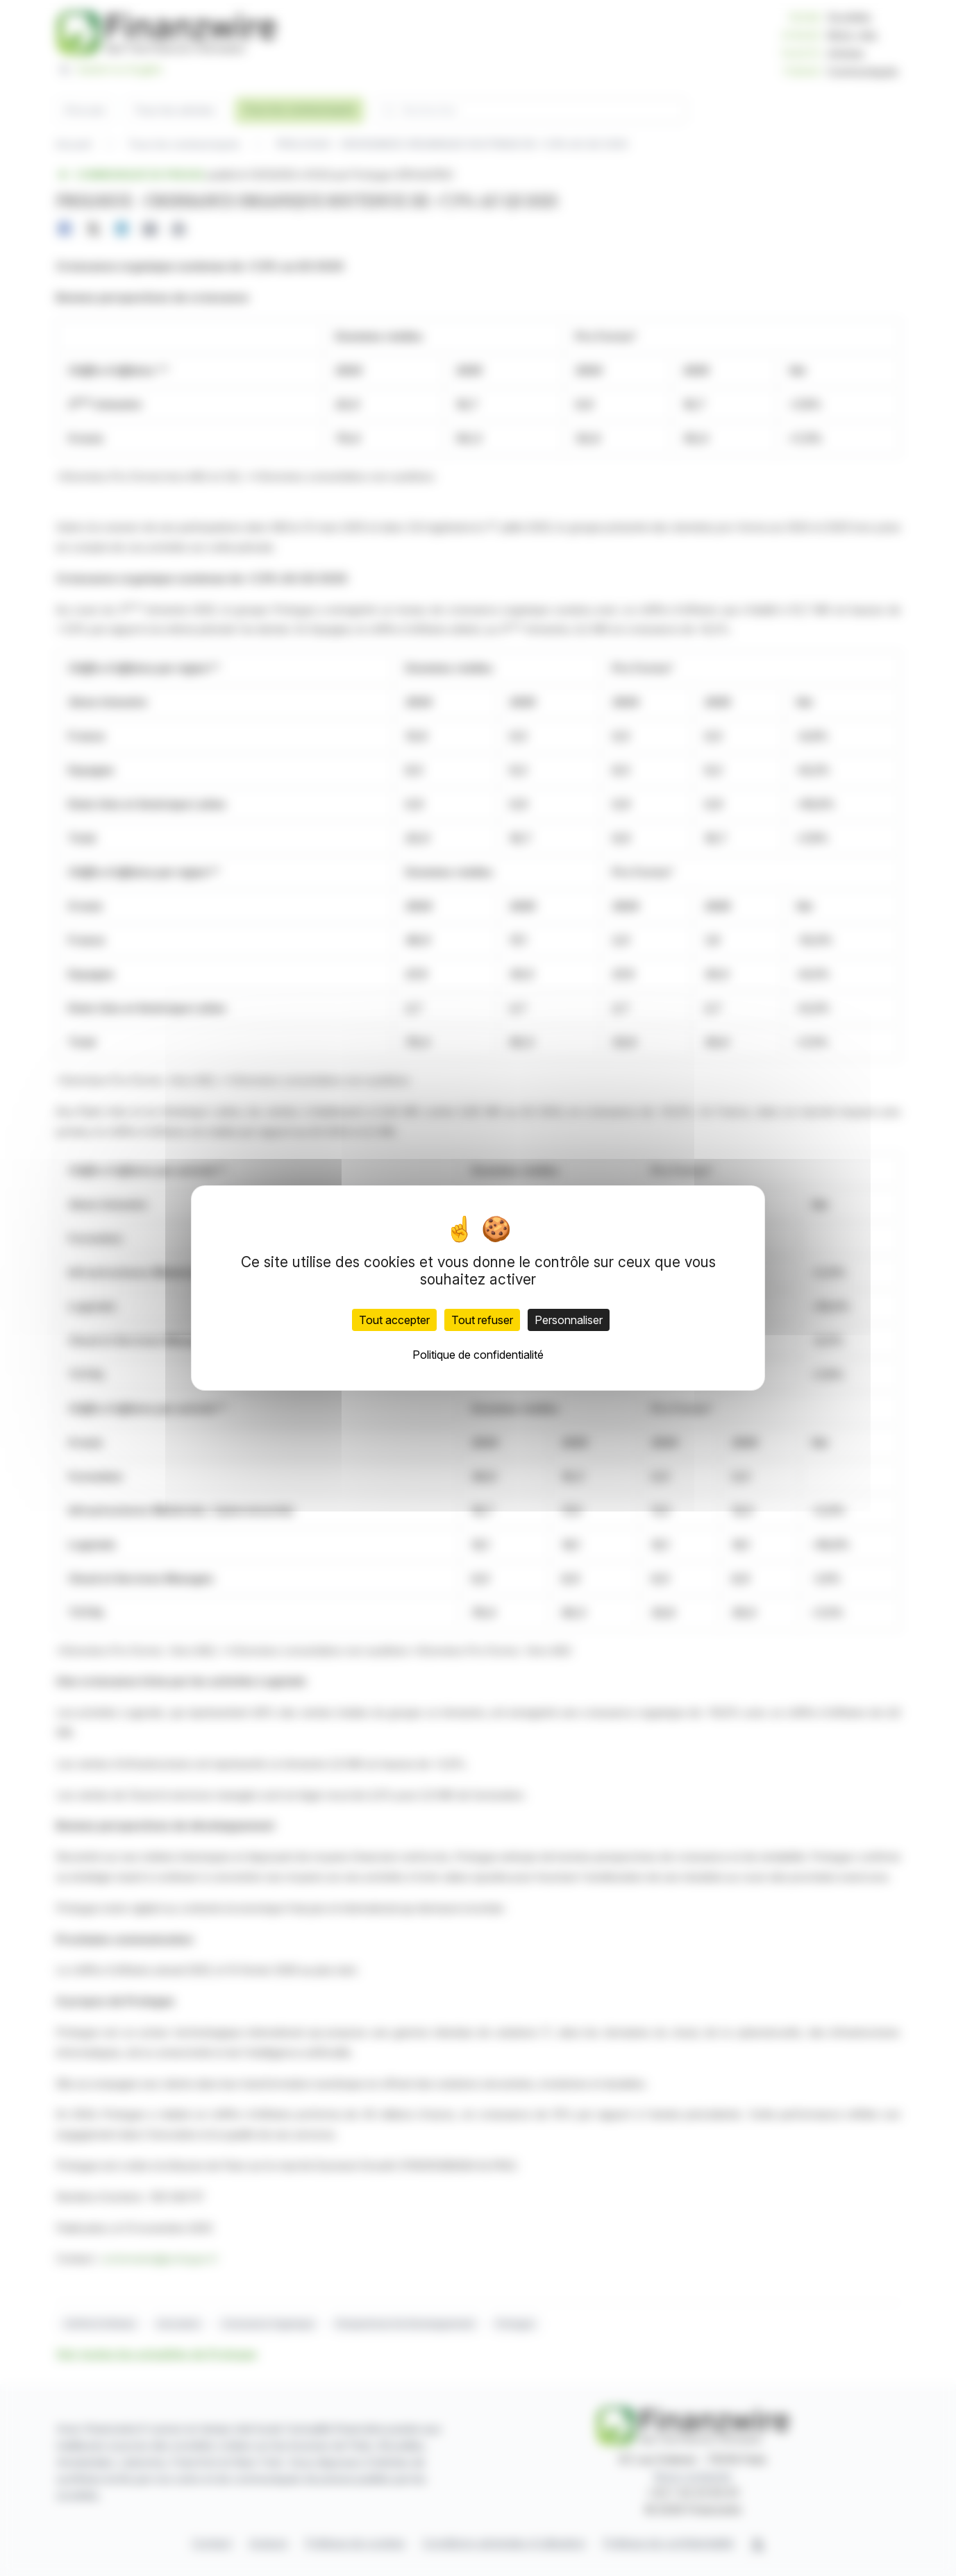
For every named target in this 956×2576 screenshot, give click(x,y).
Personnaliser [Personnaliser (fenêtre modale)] (569, 1320)
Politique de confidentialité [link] (478, 1355)
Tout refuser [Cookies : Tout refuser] (482, 1320)
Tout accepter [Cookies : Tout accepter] (394, 1320)
